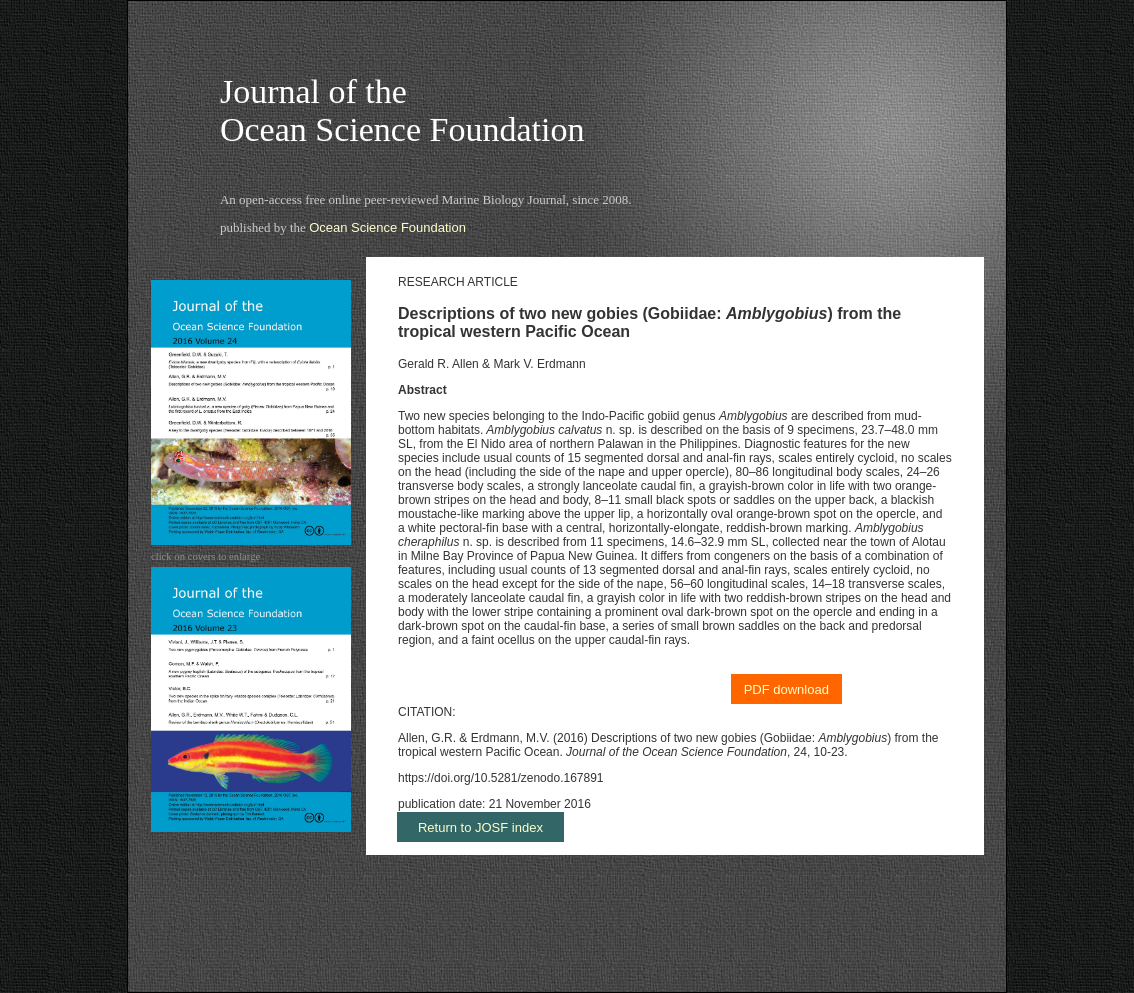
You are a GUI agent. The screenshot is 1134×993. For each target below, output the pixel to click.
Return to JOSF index (480, 827)
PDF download (786, 689)
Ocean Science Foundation (387, 227)
